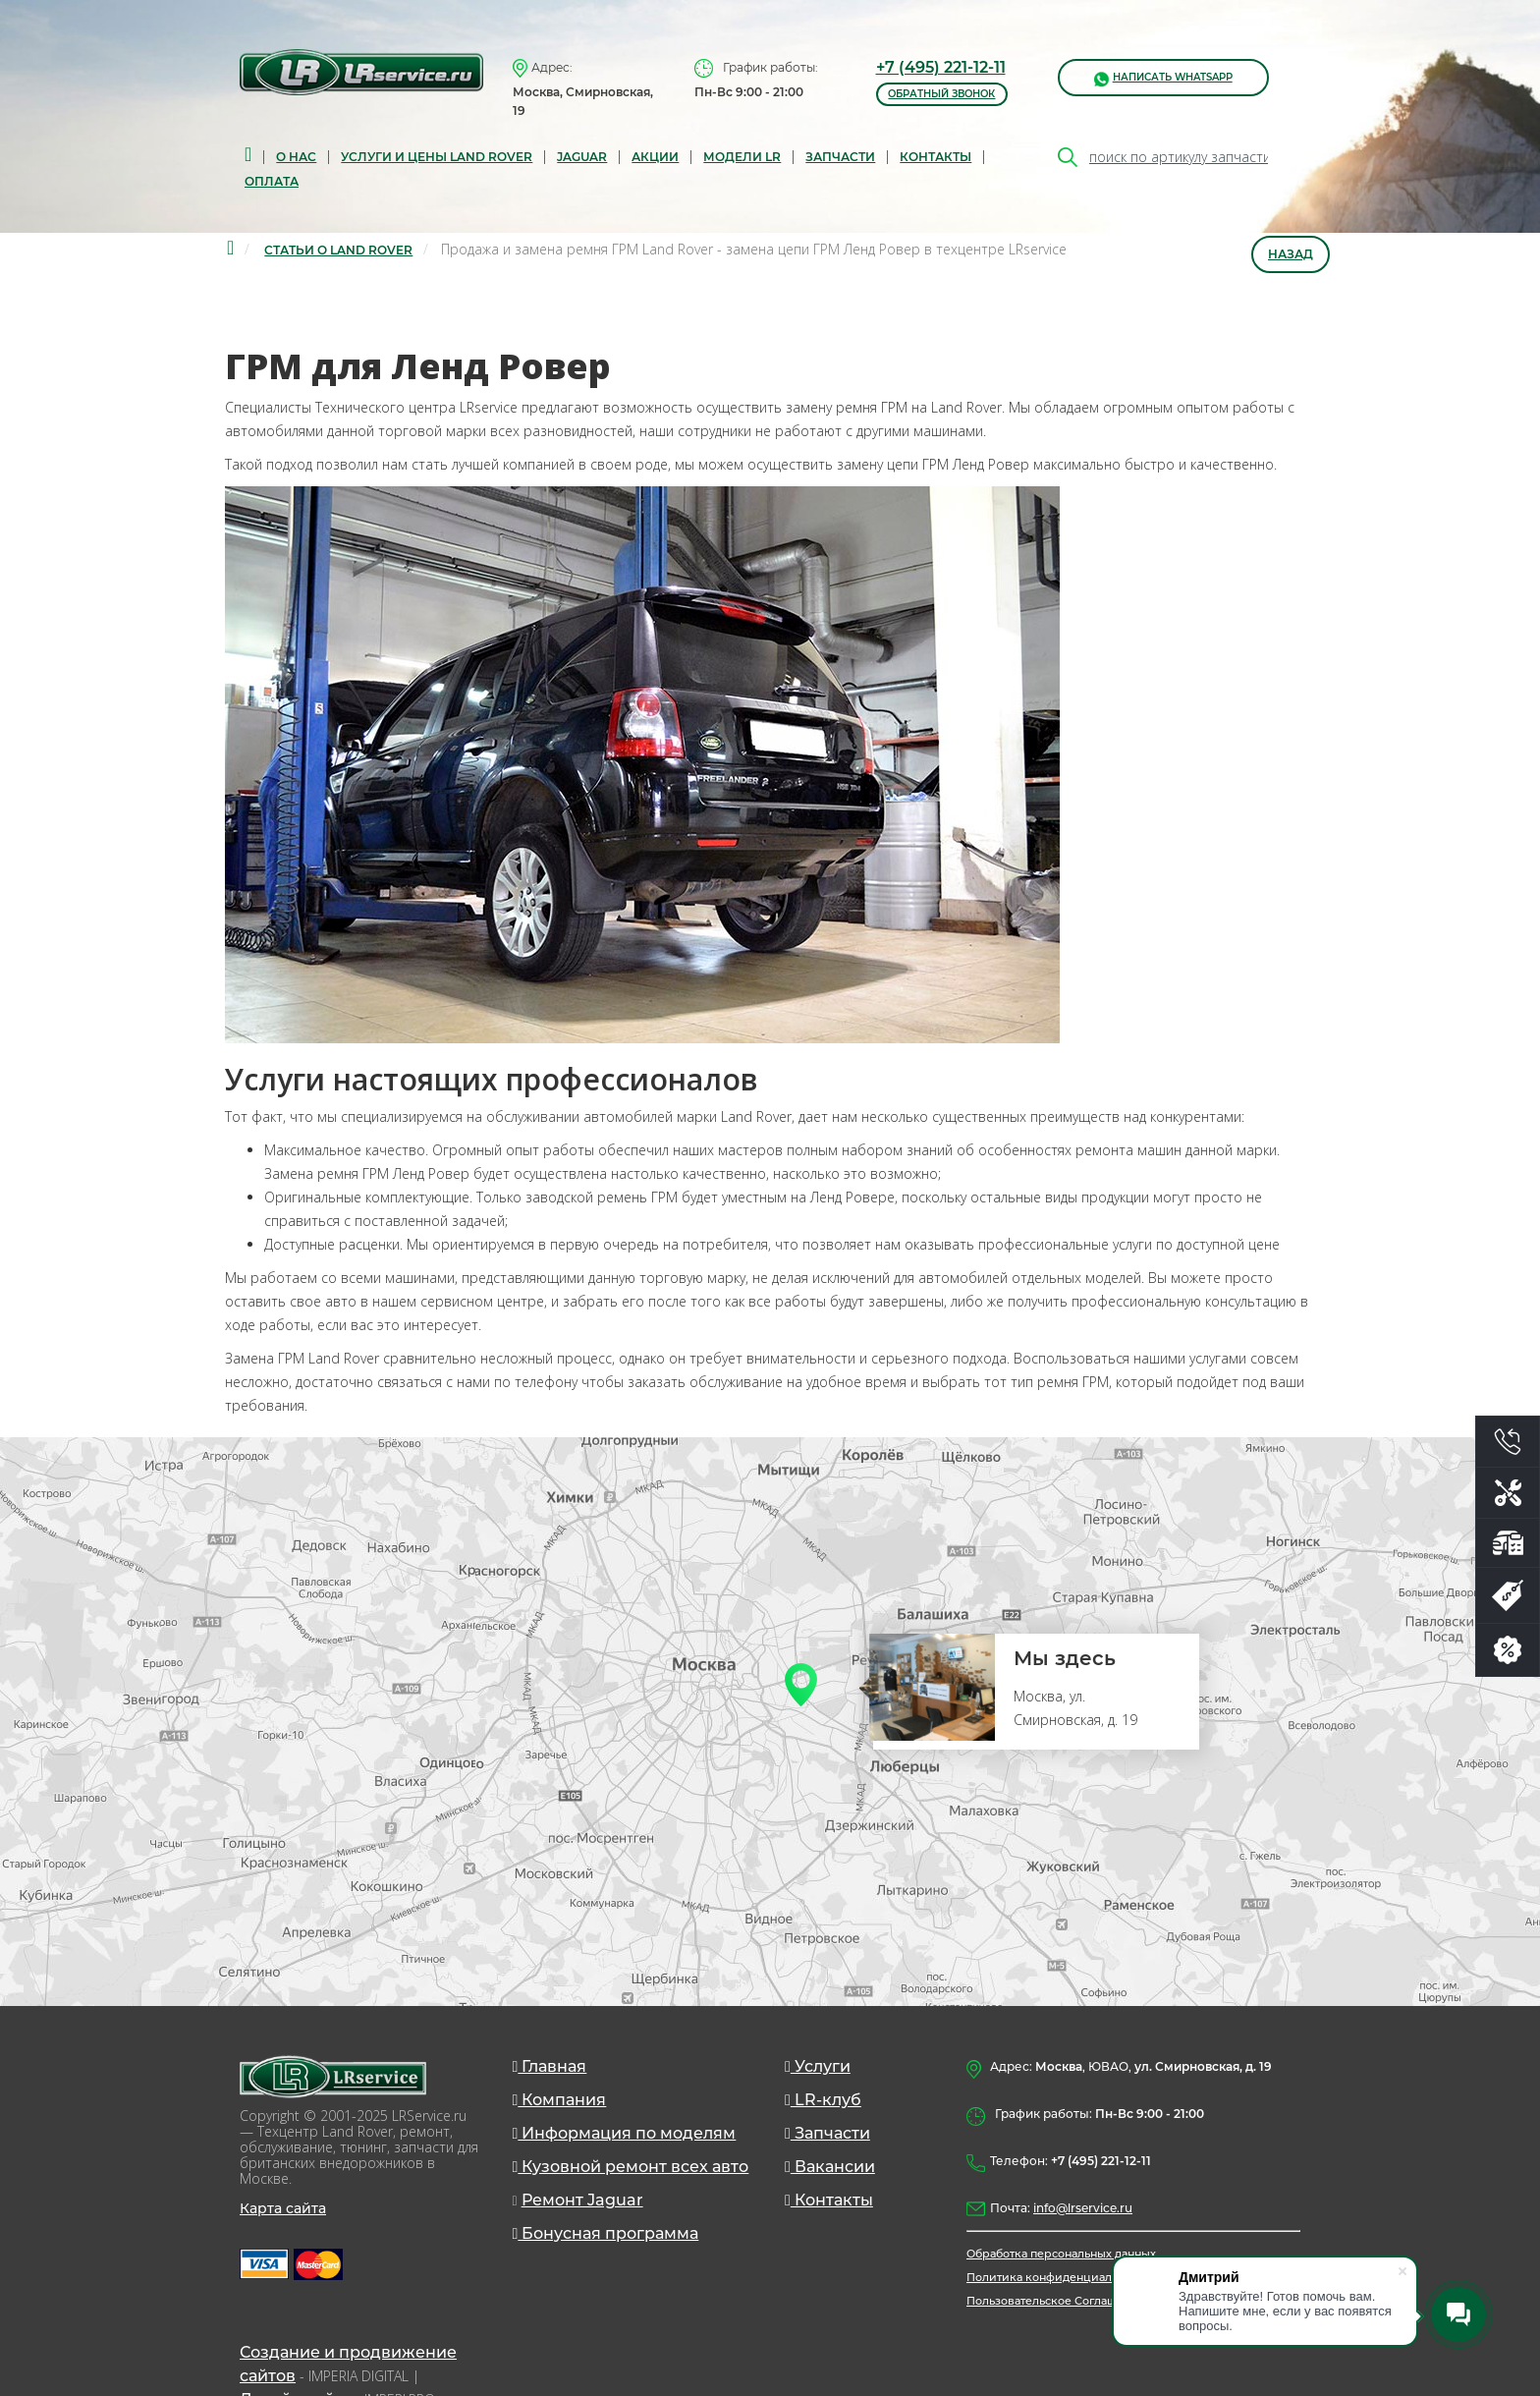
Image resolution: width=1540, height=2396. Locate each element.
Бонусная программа (606, 2233)
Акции (655, 156)
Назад (1290, 254)
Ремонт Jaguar (582, 2200)
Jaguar (582, 156)
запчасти (840, 156)
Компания (560, 2099)
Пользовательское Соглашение (1055, 2301)
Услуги (818, 2066)
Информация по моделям (625, 2133)
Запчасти (827, 2133)
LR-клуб (823, 2099)
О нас (296, 156)
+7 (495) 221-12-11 (941, 67)
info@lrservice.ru (1082, 2208)
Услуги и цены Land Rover (436, 156)
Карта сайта (283, 2208)
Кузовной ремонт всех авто (631, 2166)
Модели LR (742, 156)
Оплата (272, 181)
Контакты (935, 156)
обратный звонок (941, 93)
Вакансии (830, 2166)
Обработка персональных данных (1061, 2253)
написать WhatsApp (1163, 78)
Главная (550, 2066)
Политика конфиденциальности (1058, 2277)
